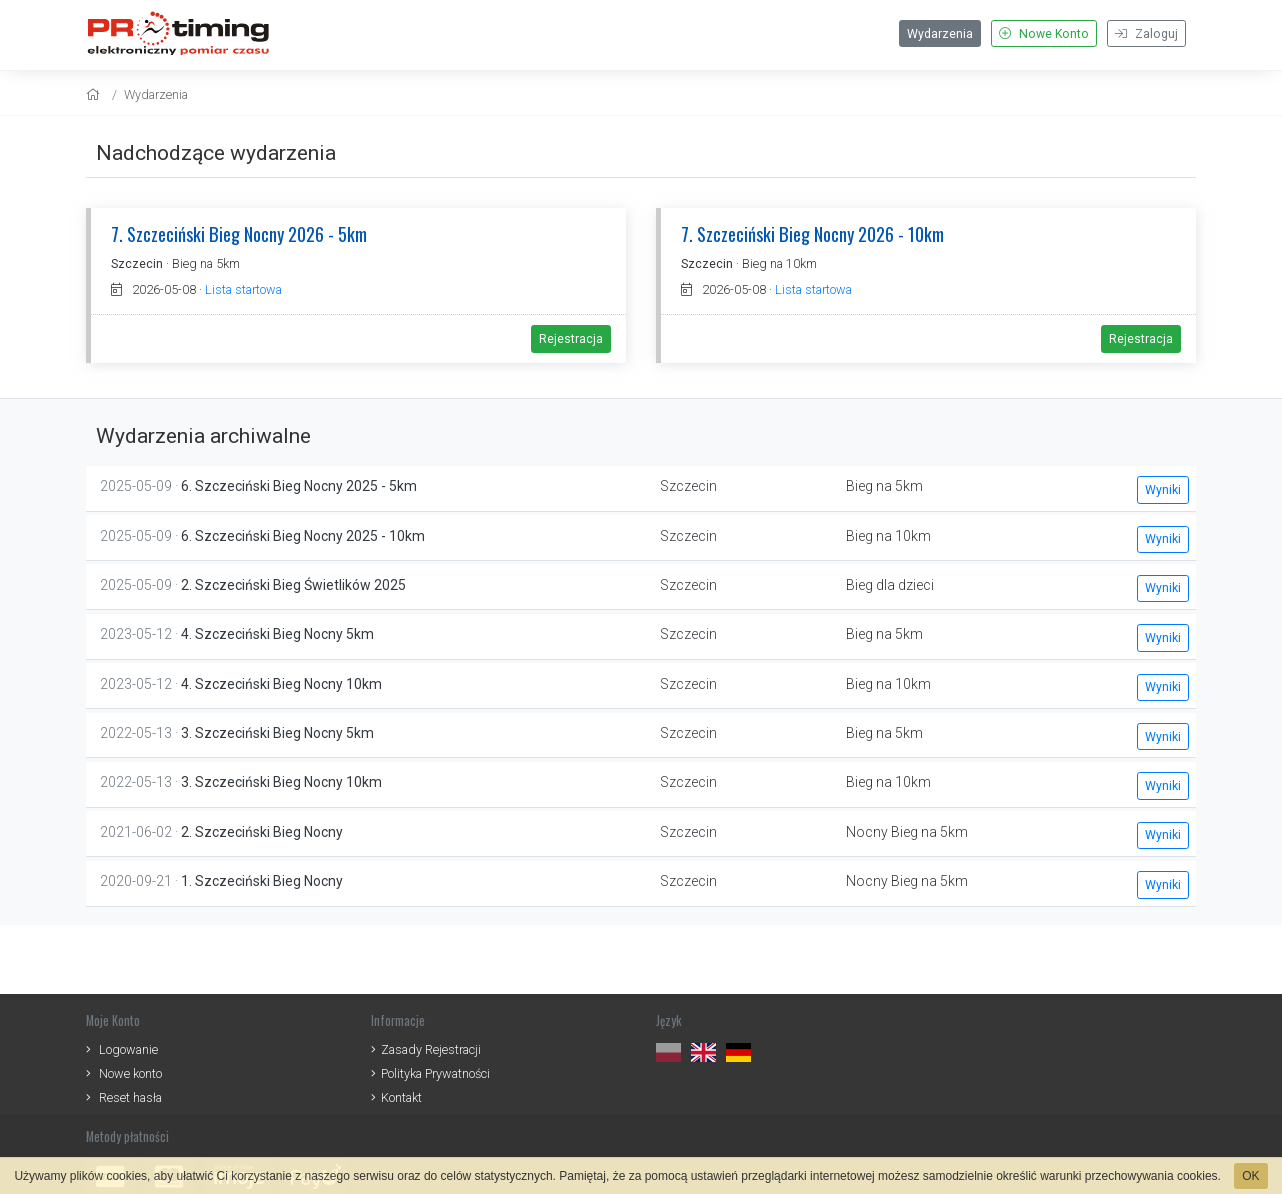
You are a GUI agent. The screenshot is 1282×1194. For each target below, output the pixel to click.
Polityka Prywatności (435, 1073)
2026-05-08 (153, 289)
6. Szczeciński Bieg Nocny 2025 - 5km (299, 486)
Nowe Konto (1044, 34)
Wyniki (1163, 490)
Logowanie (128, 1049)
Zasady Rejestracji (431, 1049)
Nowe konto (130, 1073)
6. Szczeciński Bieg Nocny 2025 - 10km (303, 536)
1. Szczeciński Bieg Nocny (262, 881)
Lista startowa (243, 289)
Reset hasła (130, 1097)
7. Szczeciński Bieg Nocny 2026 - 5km (239, 233)
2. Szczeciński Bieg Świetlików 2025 (293, 585)
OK (1250, 1176)
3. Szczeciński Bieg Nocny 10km (281, 782)
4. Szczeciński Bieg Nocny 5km (277, 634)
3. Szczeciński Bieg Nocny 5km (277, 733)
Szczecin (137, 263)
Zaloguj (1146, 34)
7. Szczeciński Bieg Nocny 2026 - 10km (812, 233)
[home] (95, 94)
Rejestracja (571, 339)
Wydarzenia (940, 34)
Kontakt (401, 1097)
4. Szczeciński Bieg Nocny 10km (281, 684)
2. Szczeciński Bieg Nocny (262, 832)
